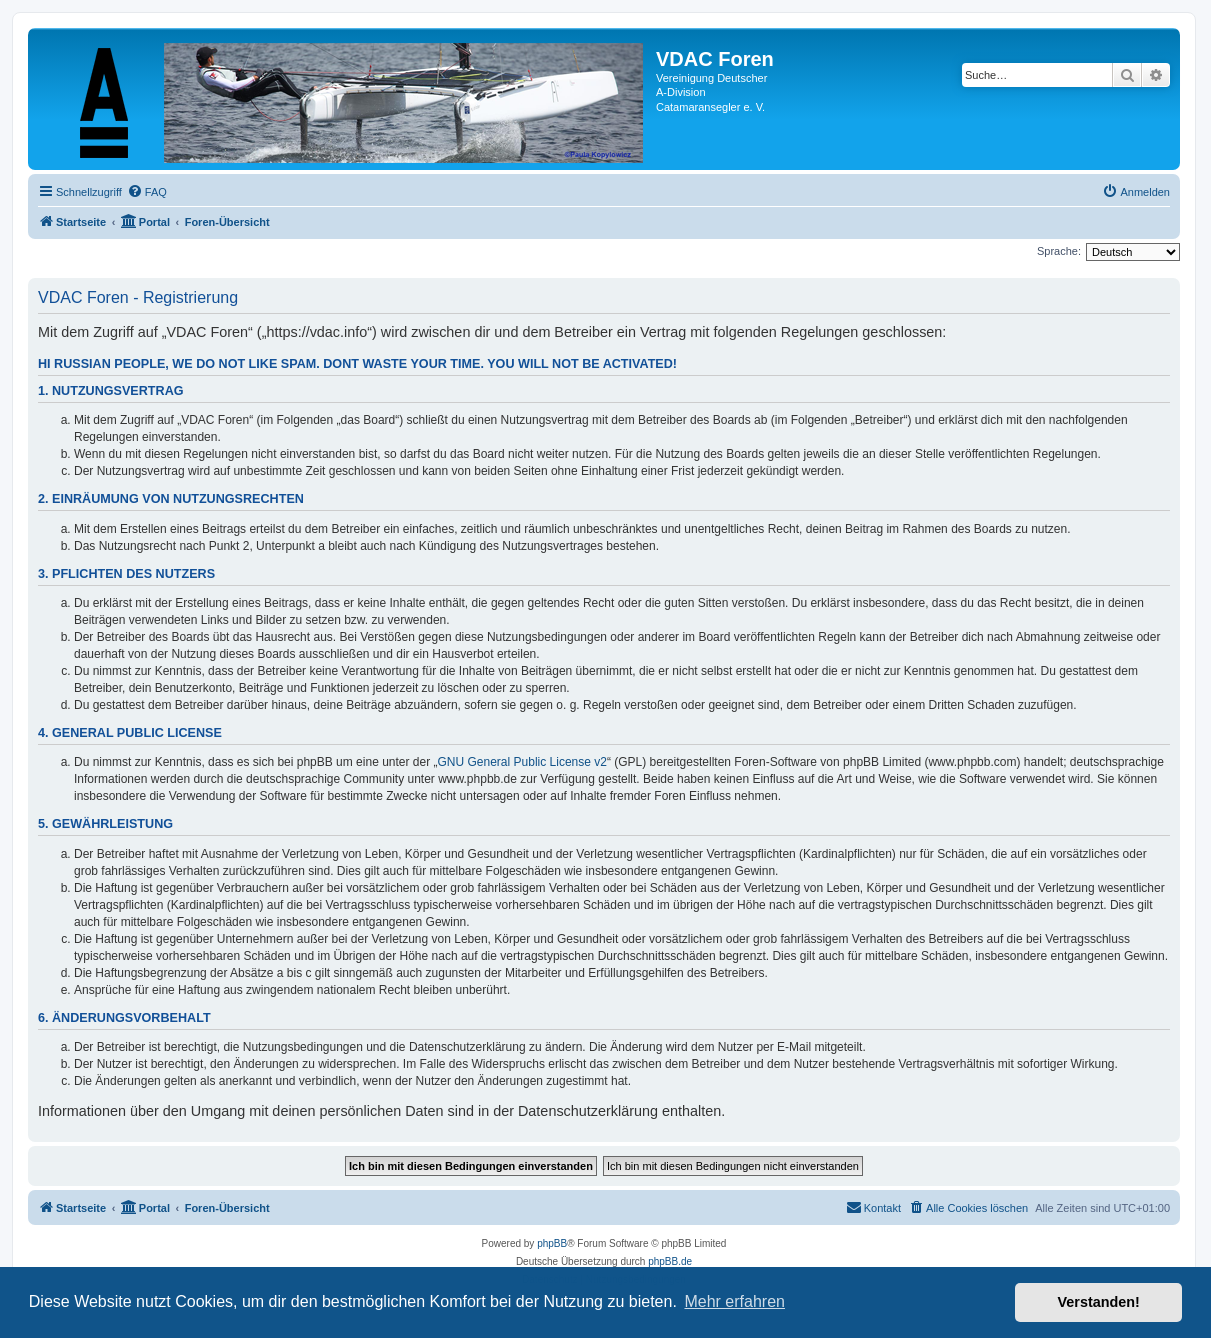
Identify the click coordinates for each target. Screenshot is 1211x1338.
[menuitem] (147, 192)
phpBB (552, 1243)
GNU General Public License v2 (522, 762)
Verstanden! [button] (1099, 1302)
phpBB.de (670, 1261)
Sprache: (1059, 251)
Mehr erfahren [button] (734, 1301)
